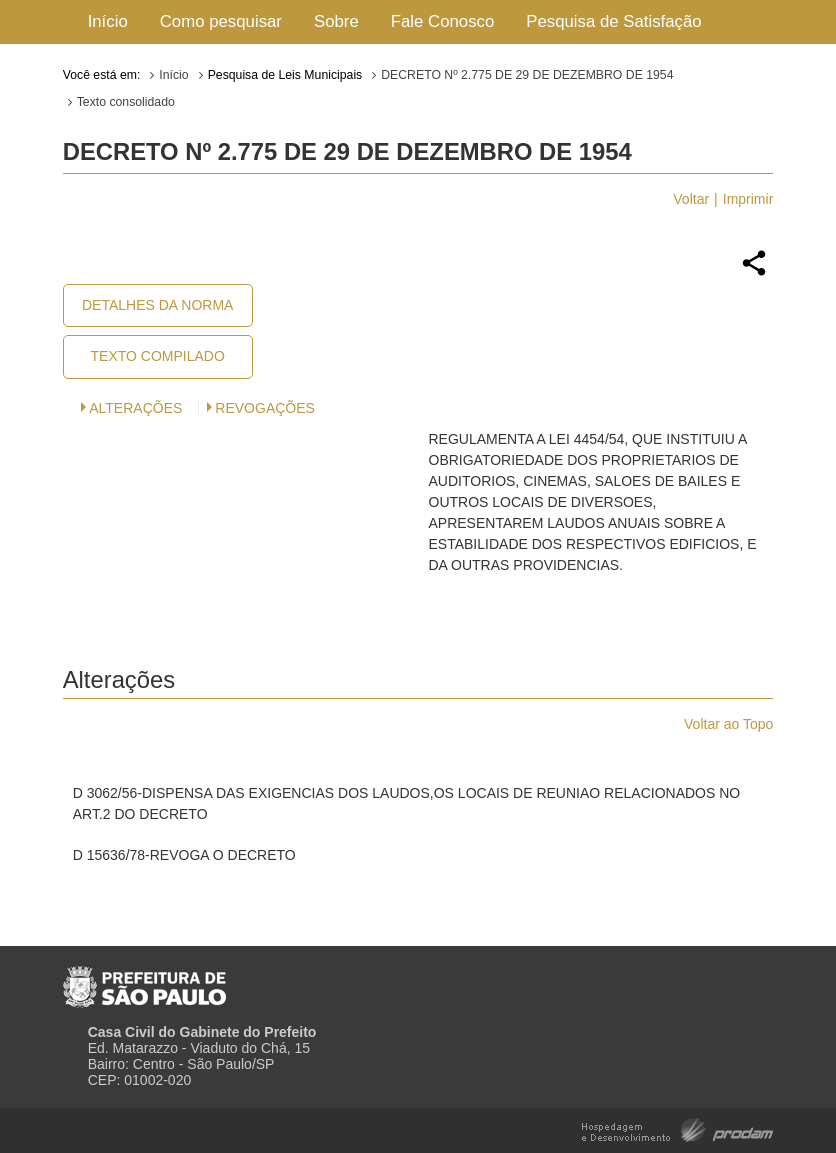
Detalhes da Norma (157, 305)
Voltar (691, 199)
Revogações (265, 408)
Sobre (336, 21)
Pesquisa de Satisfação (613, 21)
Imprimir (748, 199)
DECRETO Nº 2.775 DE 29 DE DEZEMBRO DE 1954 (527, 75)
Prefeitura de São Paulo (144, 979)
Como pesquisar (221, 21)
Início (108, 21)
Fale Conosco (443, 21)
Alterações (135, 408)
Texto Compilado (158, 356)
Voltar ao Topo (728, 724)
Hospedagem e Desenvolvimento (677, 1128)
